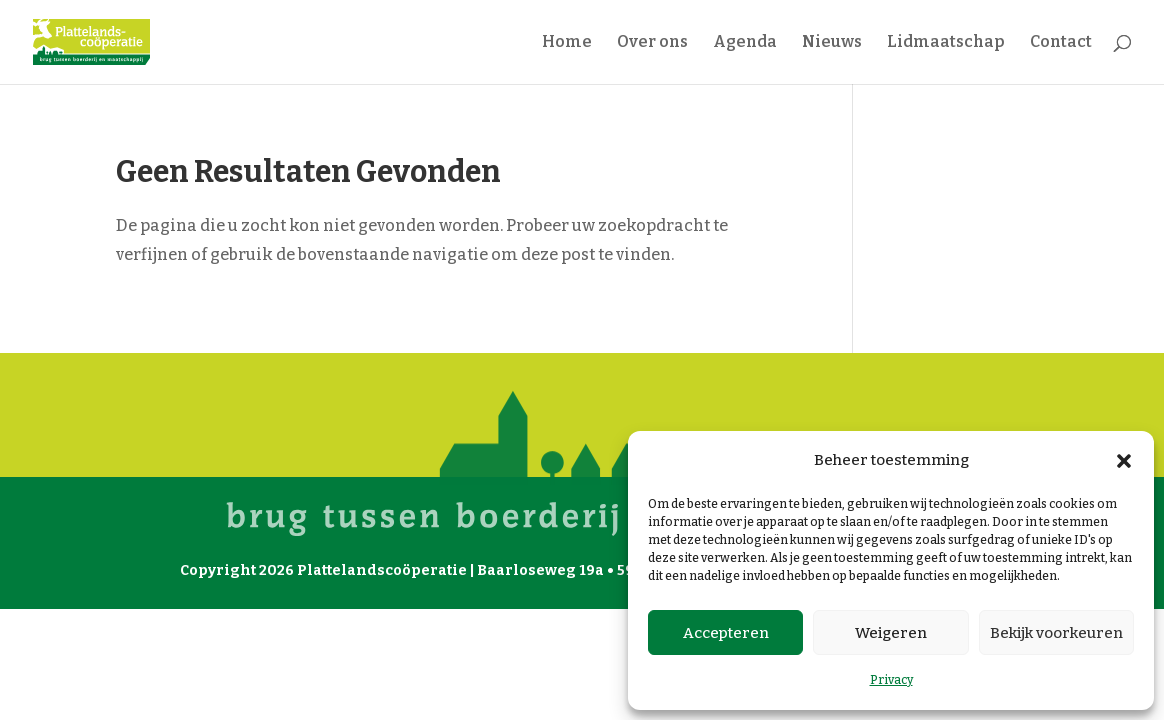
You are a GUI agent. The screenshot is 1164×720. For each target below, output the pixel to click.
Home (567, 43)
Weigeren (891, 633)
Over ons (652, 43)
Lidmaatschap (946, 43)
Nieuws (832, 43)
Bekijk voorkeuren (1056, 633)
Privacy (891, 680)
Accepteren (726, 633)
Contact (1061, 43)
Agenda (745, 43)
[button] (1124, 461)
